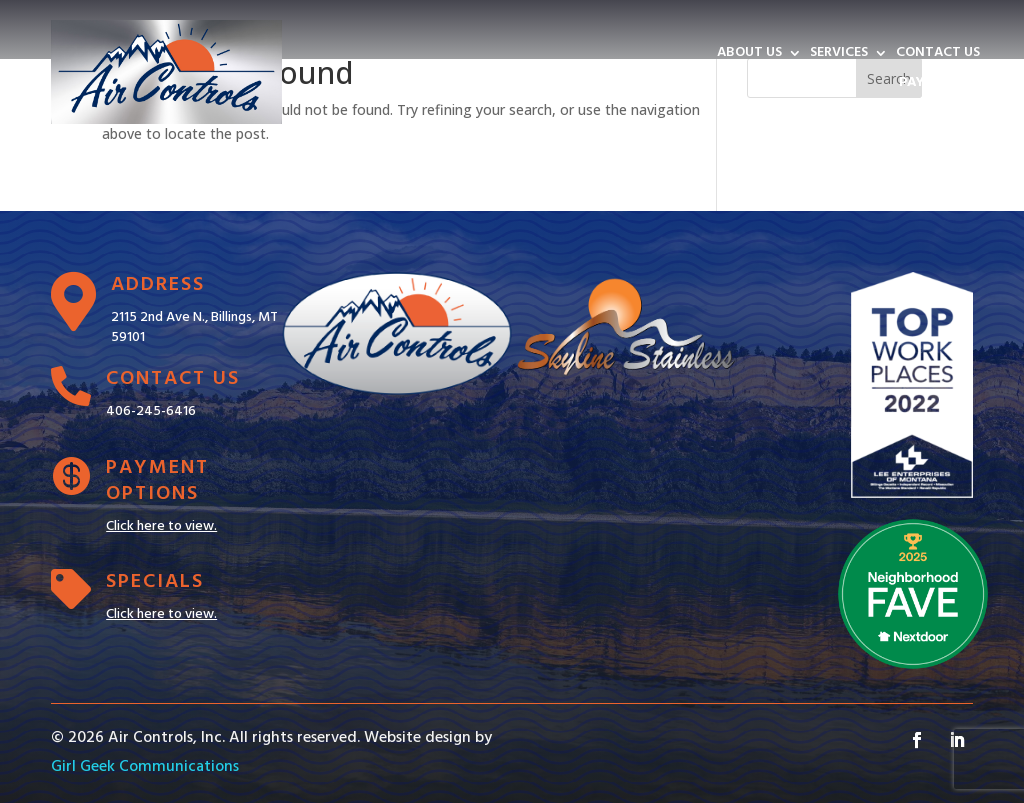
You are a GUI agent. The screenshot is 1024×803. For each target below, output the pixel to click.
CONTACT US (938, 55)
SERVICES (839, 55)
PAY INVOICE (939, 85)
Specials (155, 582)
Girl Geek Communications (145, 767)
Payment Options (157, 481)
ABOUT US (749, 55)
